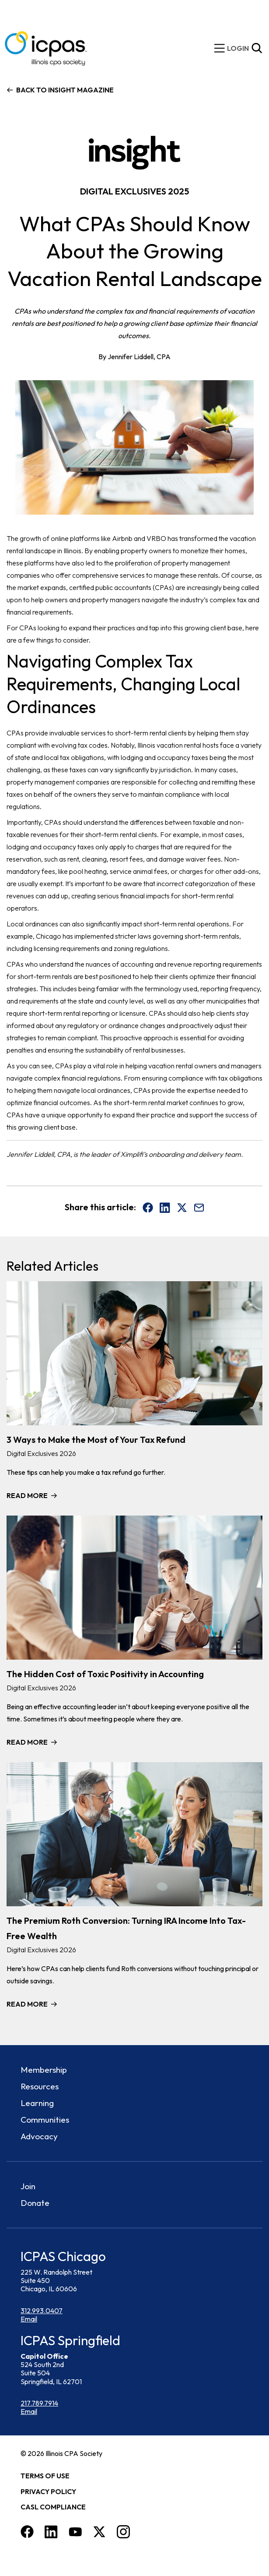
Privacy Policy (48, 2491)
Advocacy (39, 2136)
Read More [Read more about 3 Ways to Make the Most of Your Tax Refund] (27, 1495)
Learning (37, 2103)
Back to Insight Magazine (65, 89)
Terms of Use (45, 2475)
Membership (44, 2069)
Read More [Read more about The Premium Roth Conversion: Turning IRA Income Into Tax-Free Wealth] (27, 2004)
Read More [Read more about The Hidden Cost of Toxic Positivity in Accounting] (27, 1742)
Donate (35, 2203)
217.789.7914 (39, 2403)
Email (29, 2319)
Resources (40, 2086)
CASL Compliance (53, 2506)
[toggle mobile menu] (219, 48)
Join (28, 2186)
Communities (45, 2119)
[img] (238, 48)
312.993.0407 (42, 2310)
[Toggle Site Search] (257, 48)
